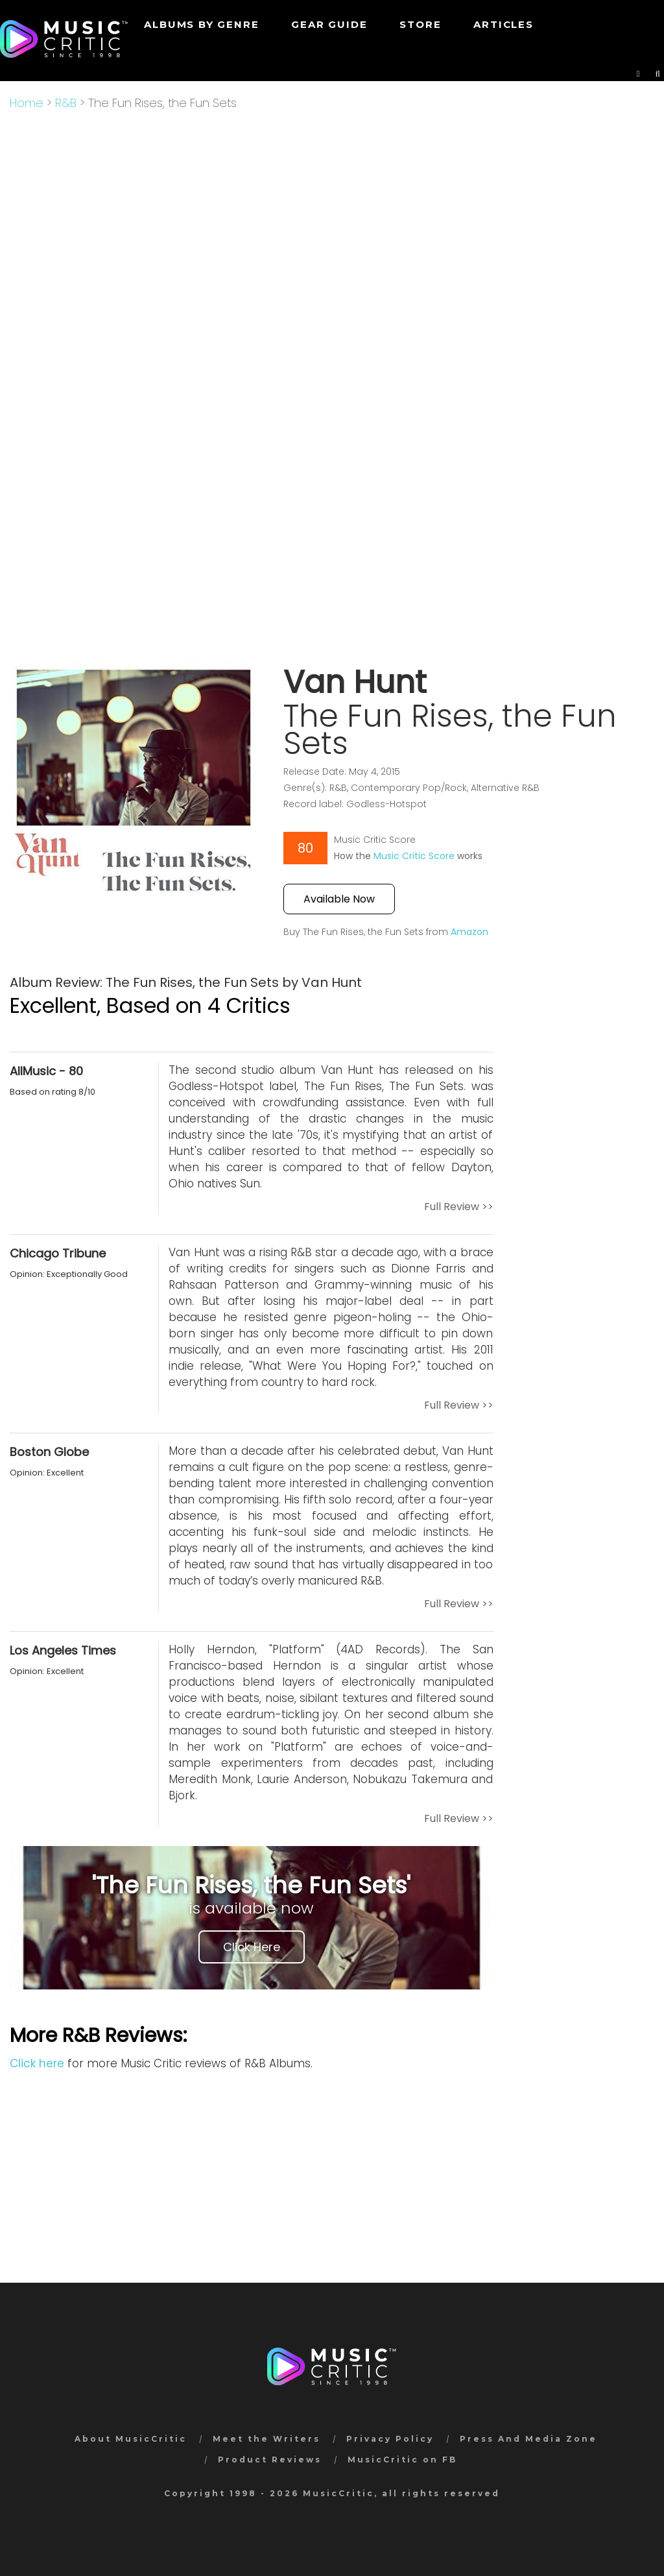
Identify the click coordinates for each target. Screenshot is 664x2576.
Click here (37, 2063)
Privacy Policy (390, 2439)
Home (26, 103)
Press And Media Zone (528, 2439)
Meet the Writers (266, 2439)
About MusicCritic (131, 2439)
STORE (420, 24)
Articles (503, 24)
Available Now (339, 899)
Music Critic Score (414, 855)
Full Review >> (458, 1206)
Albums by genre (201, 24)
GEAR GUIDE (329, 24)
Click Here (251, 1947)
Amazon (469, 931)
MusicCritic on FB (402, 2459)
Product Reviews (270, 2459)
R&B (66, 103)
